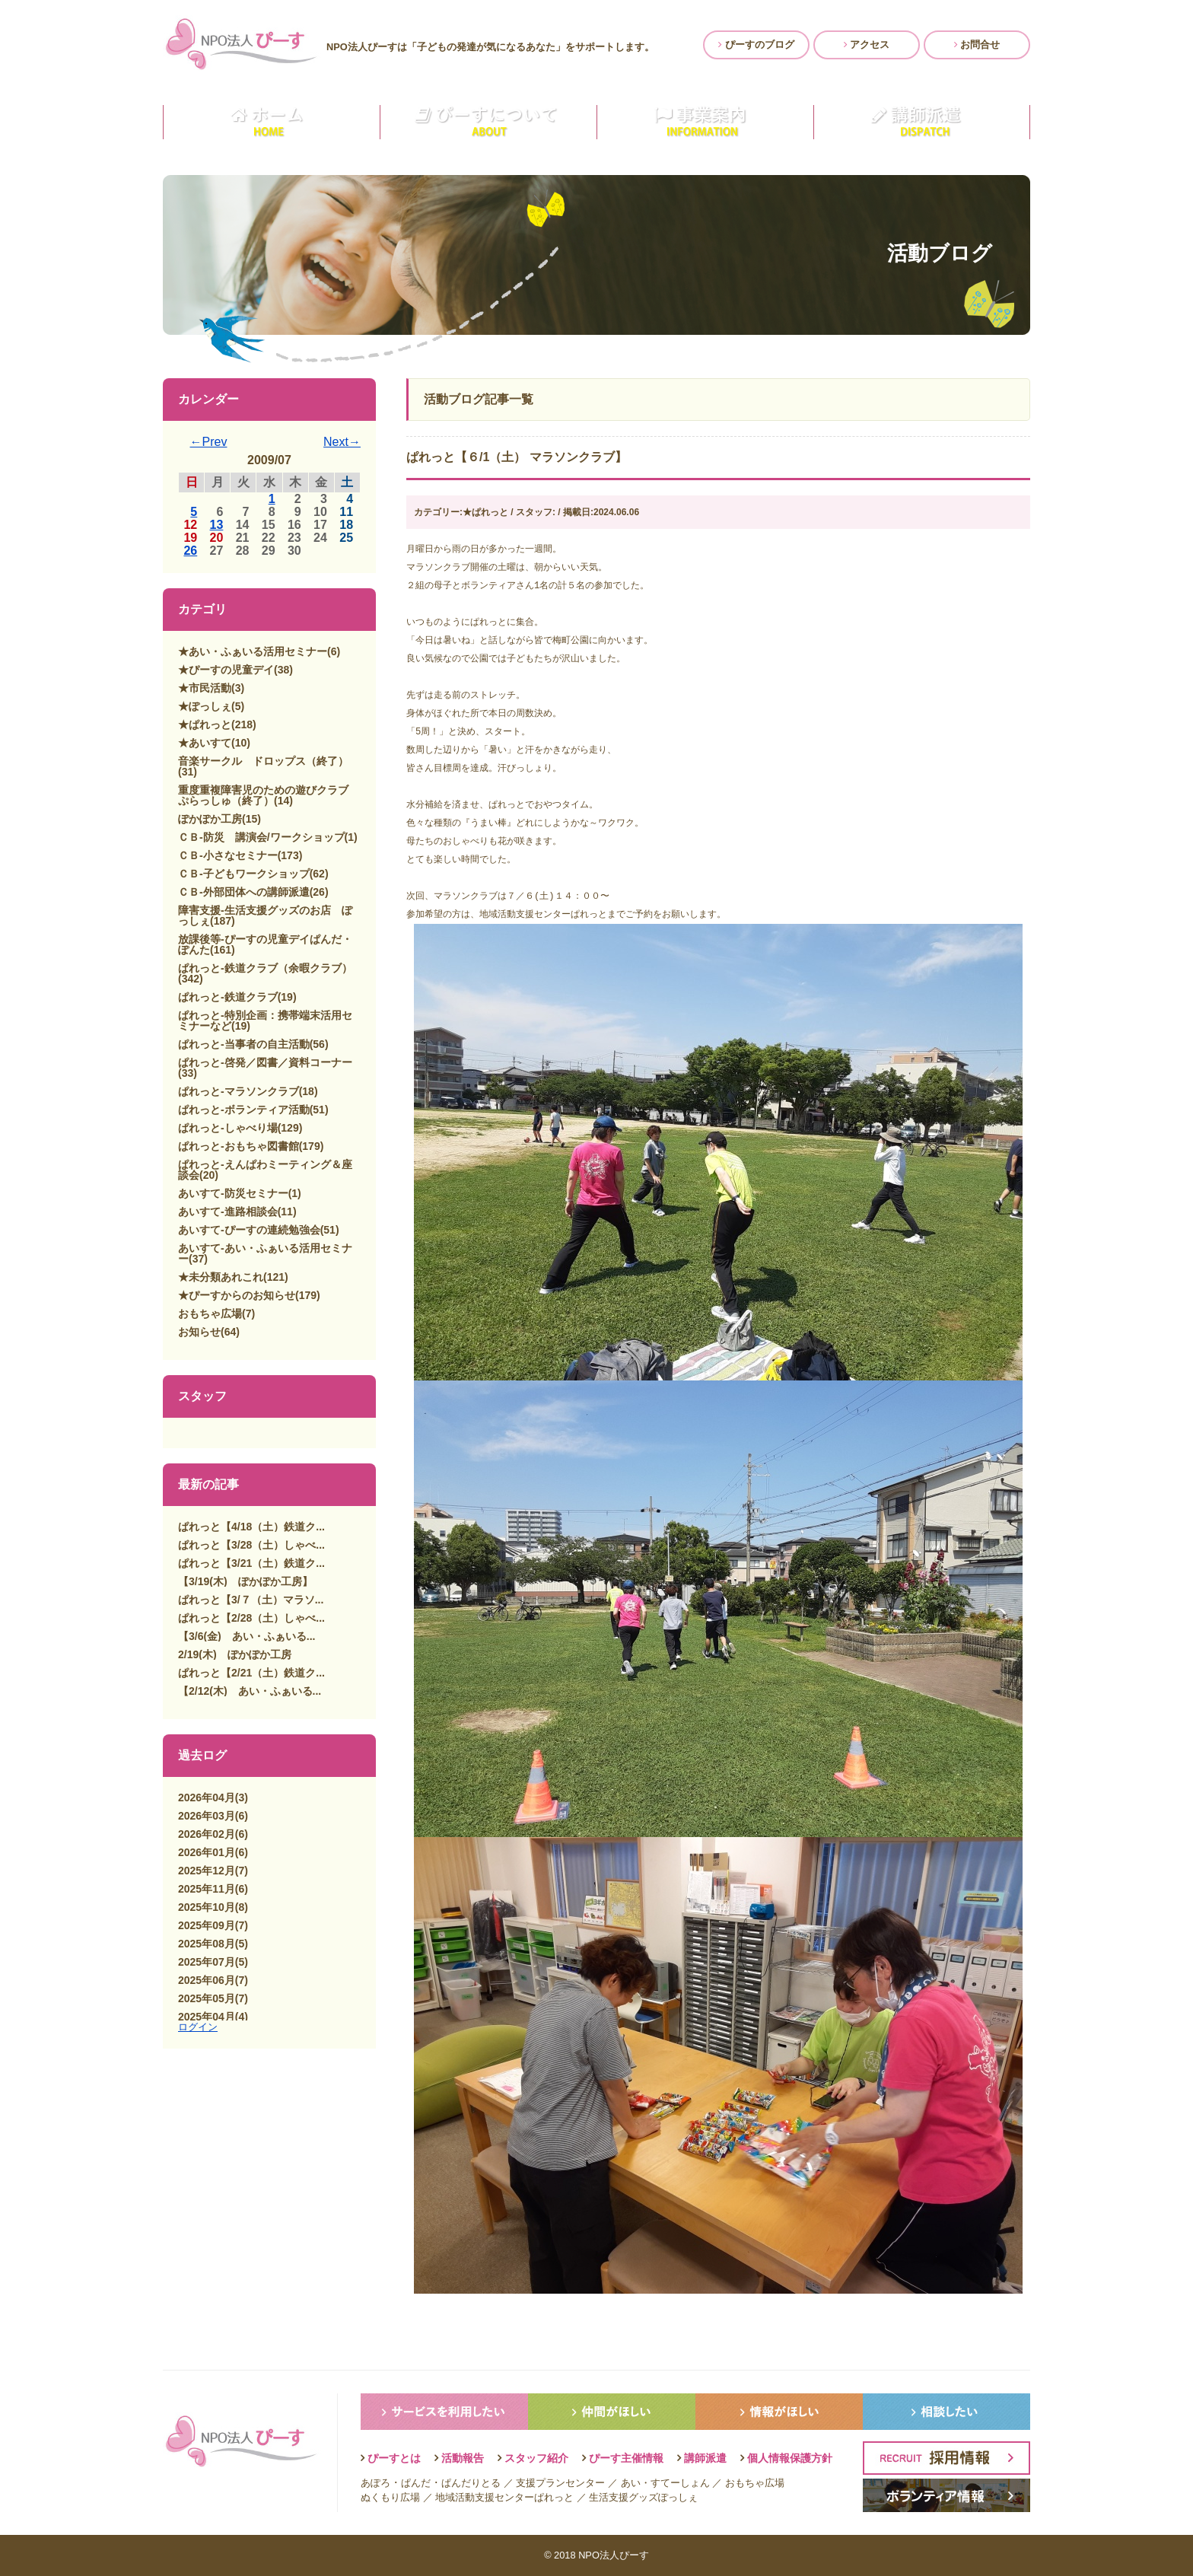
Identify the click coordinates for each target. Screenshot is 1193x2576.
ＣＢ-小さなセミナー (228, 855)
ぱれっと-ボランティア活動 (244, 1109)
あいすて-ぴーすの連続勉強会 (249, 1230)
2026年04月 (206, 1797)
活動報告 (462, 2458)
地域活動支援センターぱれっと (504, 2497)
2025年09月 (206, 1925)
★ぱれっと (204, 724)
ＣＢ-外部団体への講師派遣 (244, 892)
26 (190, 550)
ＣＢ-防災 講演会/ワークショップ (261, 837)
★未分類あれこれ (220, 1277)
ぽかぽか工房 (210, 819)
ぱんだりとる (471, 2482)
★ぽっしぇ (204, 706)
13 (217, 524)
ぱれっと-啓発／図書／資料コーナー (265, 1062)
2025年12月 (206, 1870)
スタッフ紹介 (536, 2458)
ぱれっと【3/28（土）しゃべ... (251, 1545)
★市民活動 (204, 688)
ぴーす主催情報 (626, 2458)
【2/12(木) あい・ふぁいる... (249, 1691)
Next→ (342, 441)
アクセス (867, 44)
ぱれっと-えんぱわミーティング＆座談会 (265, 1169)
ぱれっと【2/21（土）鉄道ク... (251, 1673)
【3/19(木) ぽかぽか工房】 (245, 1581)
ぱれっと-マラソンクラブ (238, 1091)
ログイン (198, 2027)
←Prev (208, 441)
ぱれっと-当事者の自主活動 (244, 1044)
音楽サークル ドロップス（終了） (263, 761)
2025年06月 (206, 1980)
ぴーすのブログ (756, 44)
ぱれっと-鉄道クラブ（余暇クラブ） (265, 968)
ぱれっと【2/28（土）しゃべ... (251, 1618)
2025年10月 (206, 1907)
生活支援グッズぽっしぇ (643, 2497)
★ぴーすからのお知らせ (236, 1295)
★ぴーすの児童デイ (226, 670)
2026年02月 (206, 1834)
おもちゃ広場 (210, 1313)
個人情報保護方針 (789, 2458)
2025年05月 (206, 1998)
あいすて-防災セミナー (233, 1193)
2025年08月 (206, 1944)
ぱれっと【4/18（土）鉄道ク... (251, 1526)
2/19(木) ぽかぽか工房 (234, 1654)
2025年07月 (206, 1962)
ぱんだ (416, 2482)
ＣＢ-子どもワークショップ (244, 874)
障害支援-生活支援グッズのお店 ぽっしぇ (265, 915)
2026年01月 (206, 1852)
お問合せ (977, 44)
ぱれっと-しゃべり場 (228, 1128)
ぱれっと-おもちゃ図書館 (238, 1146)
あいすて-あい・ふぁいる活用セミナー (265, 1253)
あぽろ (375, 2482)
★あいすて (204, 743)
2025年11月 (206, 1889)
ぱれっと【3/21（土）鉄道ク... (251, 1563)
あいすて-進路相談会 (228, 1211)
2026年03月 (206, 1816)
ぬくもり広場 (390, 2497)
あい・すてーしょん (665, 2482)
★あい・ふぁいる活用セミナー (252, 651)
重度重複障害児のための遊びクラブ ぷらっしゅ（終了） (268, 795)
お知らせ (199, 1332)
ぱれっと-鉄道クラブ (228, 997)
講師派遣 (705, 2458)
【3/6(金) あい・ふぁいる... (246, 1636)
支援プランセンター (560, 2482)
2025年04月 (206, 2017)
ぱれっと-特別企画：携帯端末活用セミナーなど (265, 1020)
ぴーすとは (394, 2458)
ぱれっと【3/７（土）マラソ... (250, 1600)
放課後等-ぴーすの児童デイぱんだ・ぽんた (265, 944)
